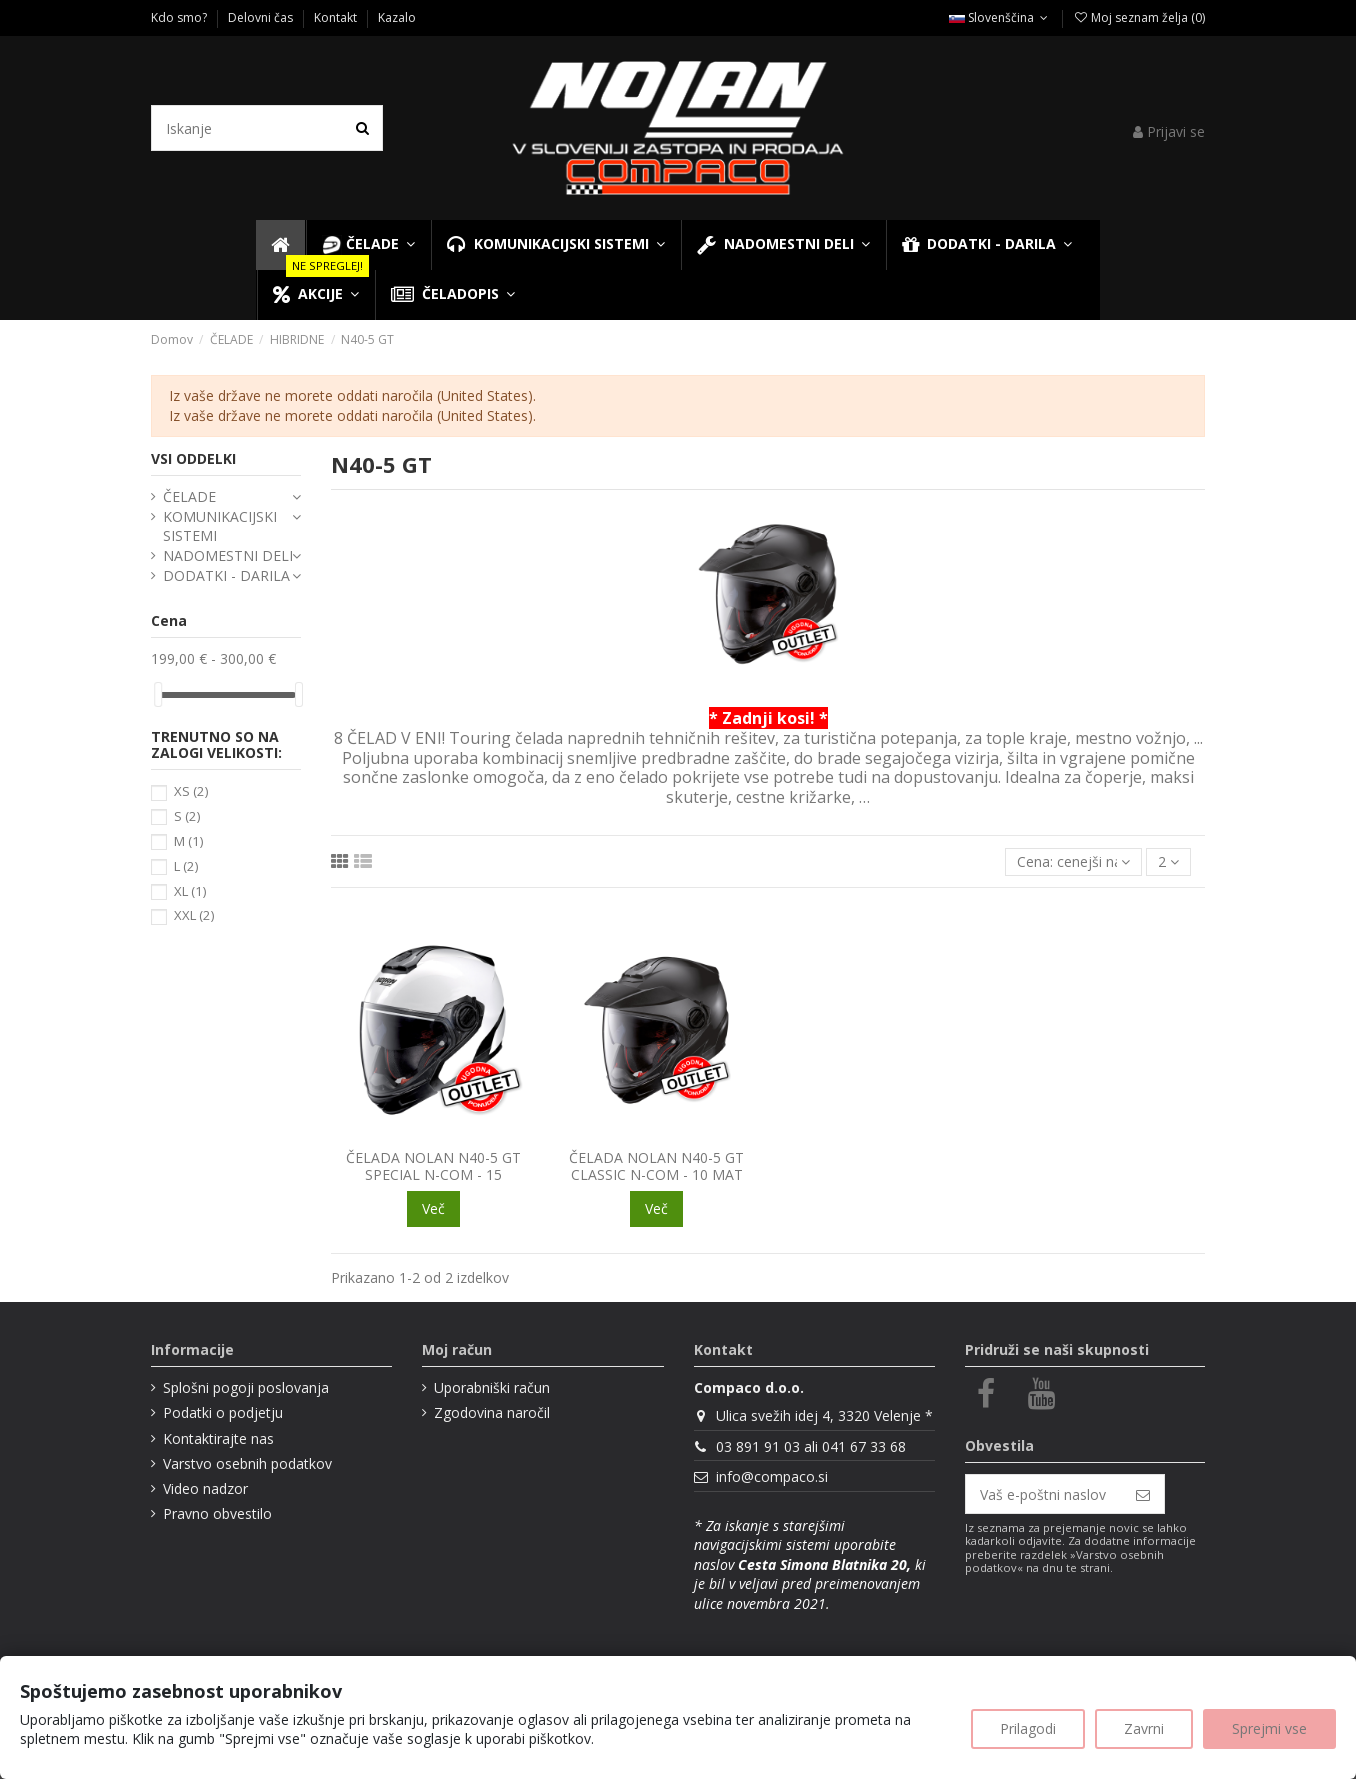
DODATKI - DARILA (226, 575)
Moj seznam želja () (1139, 17)
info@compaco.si (772, 1476)
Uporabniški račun (492, 1387)
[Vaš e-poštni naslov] (1044, 1494)
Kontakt (337, 17)
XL (190, 891)
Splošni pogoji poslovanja (246, 1387)
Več (433, 1208)
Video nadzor (205, 1488)
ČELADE (189, 496)
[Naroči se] (1143, 1494)
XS (191, 791)
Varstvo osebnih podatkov (247, 1463)
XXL (194, 915)
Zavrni (1144, 1728)
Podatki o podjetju (223, 1412)
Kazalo (397, 17)
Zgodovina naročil (492, 1412)
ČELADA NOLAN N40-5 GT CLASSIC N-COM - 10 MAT (656, 1166)
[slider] (158, 694)
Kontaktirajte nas (218, 1438)
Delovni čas (262, 17)
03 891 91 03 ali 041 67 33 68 (811, 1446)
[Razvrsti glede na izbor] (1073, 862)
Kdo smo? (180, 17)
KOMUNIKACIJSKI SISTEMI (220, 526)
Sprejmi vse (1269, 1728)
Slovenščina (1000, 17)
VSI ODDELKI (193, 458)
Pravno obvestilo (217, 1513)
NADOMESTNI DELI (228, 555)
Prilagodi (1028, 1728)
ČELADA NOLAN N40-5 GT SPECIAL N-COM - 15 (433, 1166)
